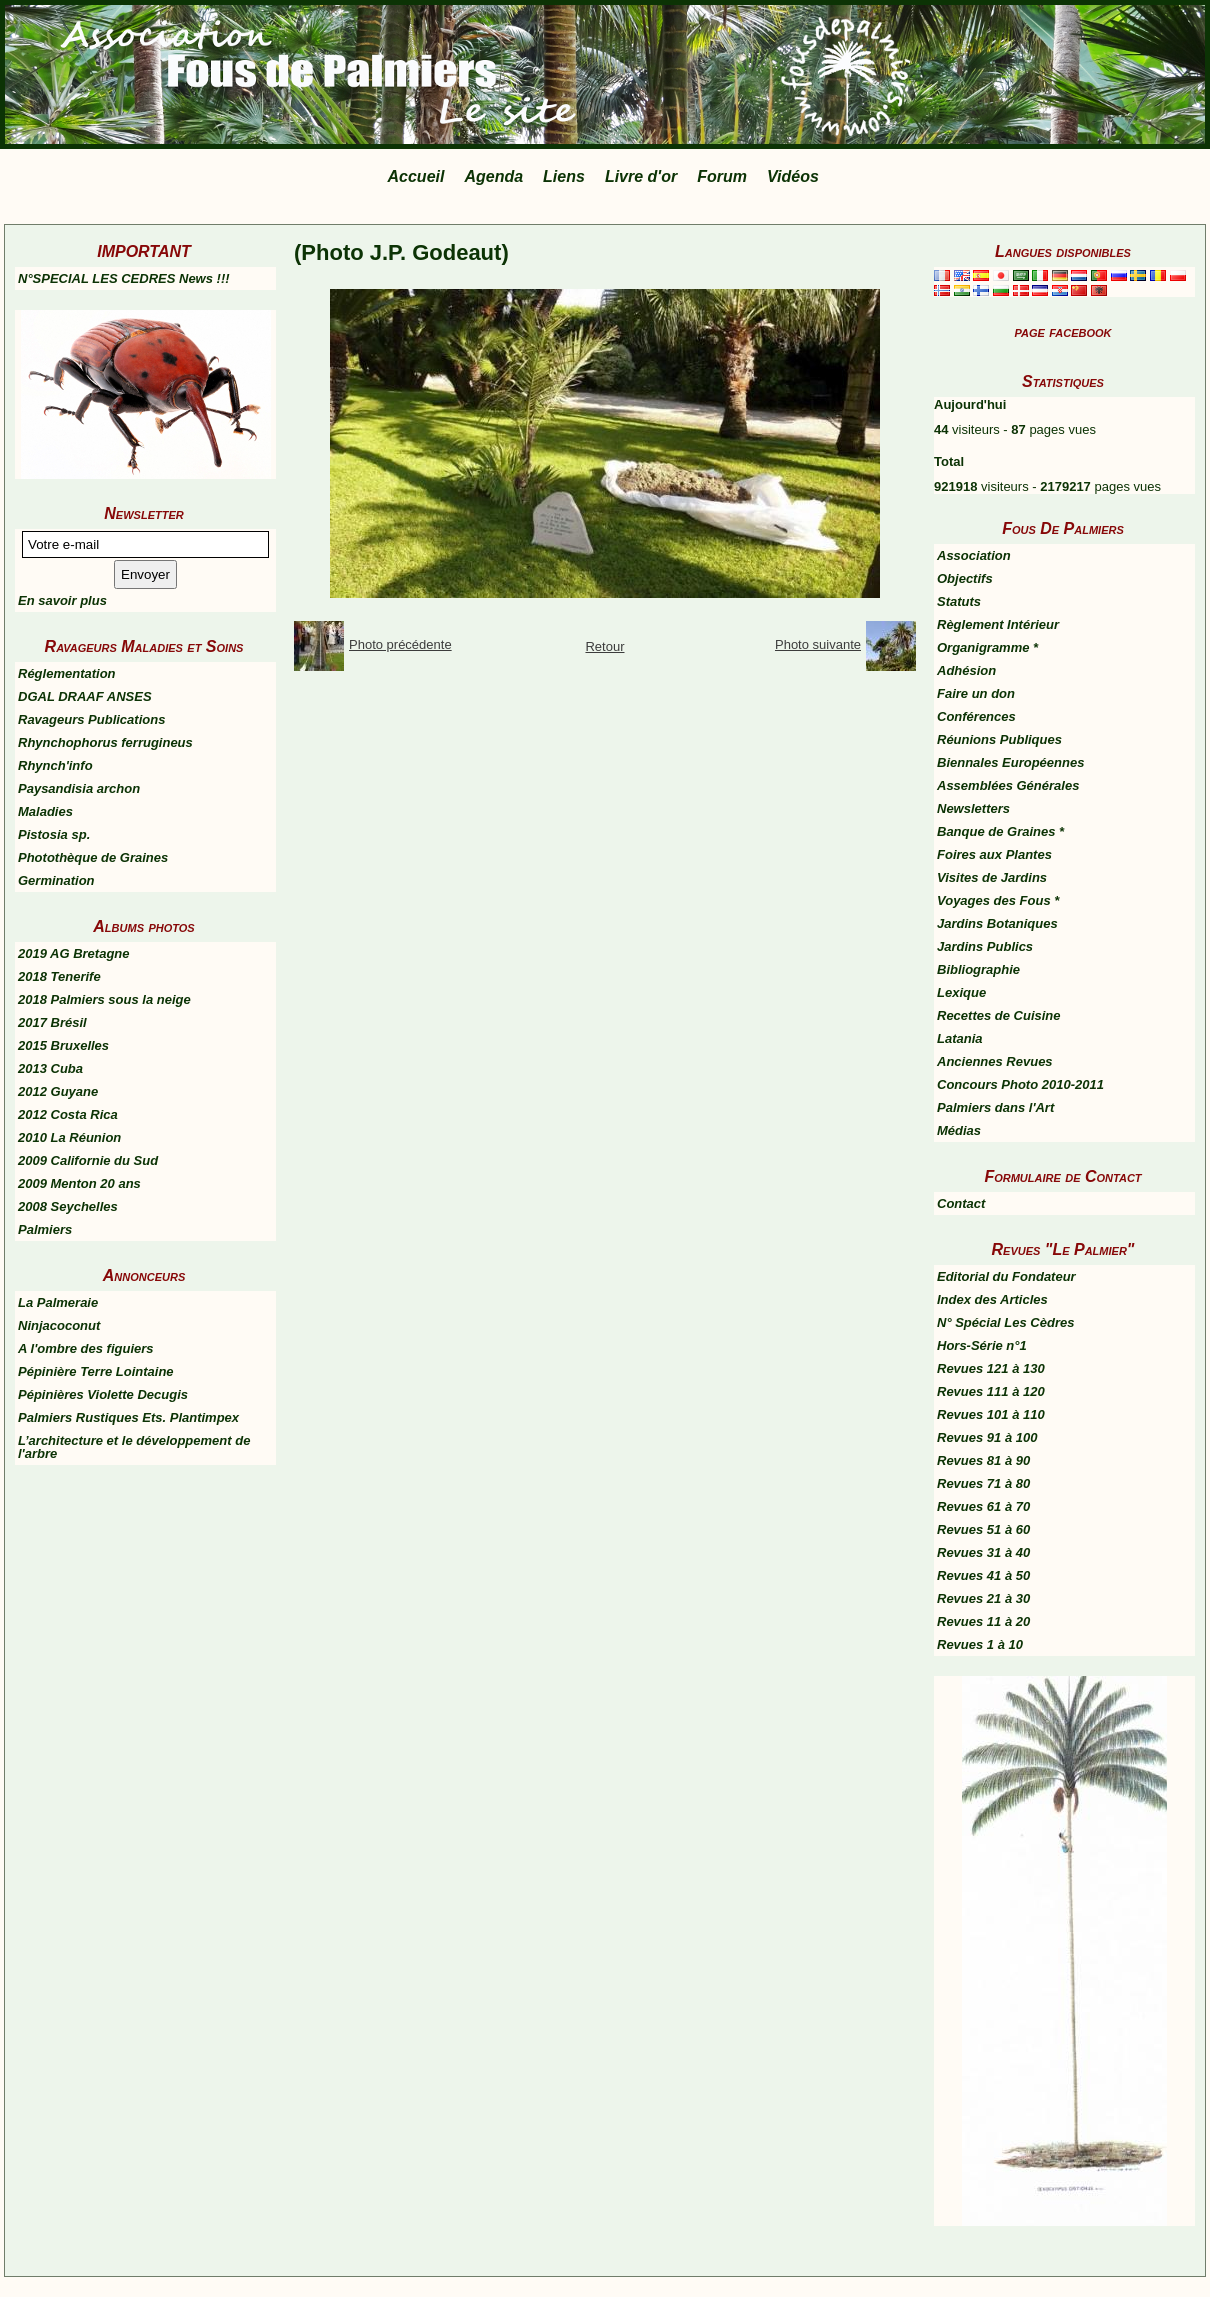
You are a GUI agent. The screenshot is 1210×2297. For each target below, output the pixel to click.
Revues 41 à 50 (983, 1575)
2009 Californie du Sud (88, 1160)
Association (974, 555)
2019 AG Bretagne (74, 953)
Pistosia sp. (54, 834)
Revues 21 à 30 (983, 1598)
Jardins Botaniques (997, 923)
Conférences (976, 716)
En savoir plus (62, 600)
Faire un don (976, 693)
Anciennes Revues (995, 1061)
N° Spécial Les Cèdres (1005, 1322)
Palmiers (45, 1229)
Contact (961, 1203)
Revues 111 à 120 (991, 1391)
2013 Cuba (50, 1068)
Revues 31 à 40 (983, 1552)
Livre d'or (641, 176)
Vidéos (793, 176)
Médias (959, 1130)
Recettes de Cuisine (999, 1015)
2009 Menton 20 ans (79, 1183)
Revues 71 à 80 (983, 1483)
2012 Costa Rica (68, 1114)
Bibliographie (978, 969)
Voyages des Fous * (998, 900)
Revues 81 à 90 (983, 1460)
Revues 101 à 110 (991, 1414)
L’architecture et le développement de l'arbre (134, 1447)
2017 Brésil (52, 1022)
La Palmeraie (58, 1302)
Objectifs (965, 578)
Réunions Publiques (999, 739)
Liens (564, 176)
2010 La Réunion (69, 1137)
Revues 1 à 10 (980, 1644)
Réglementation (67, 673)
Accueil (416, 176)
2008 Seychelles (68, 1206)
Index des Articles (992, 1299)
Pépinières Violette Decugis (103, 1394)
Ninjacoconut (59, 1325)
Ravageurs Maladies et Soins (144, 646)
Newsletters (973, 808)
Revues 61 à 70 (983, 1506)
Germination (56, 880)
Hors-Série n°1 (982, 1345)
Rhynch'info (55, 765)
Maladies (45, 811)
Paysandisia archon (79, 788)
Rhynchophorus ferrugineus (105, 742)
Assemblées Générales (1008, 785)
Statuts (959, 601)
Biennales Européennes (1010, 762)
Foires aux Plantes (994, 854)
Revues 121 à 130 (991, 1368)
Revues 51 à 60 (983, 1529)
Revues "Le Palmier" (1063, 1249)
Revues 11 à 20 (983, 1621)
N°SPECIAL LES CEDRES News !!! (124, 278)
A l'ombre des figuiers (86, 1348)
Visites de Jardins (992, 877)
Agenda (493, 176)
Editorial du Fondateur (1006, 1276)
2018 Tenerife (59, 976)
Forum (722, 176)
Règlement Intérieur (998, 624)
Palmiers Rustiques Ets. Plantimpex (128, 1417)
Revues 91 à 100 (987, 1437)
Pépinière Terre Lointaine (96, 1371)
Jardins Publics (985, 946)
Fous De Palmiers (1063, 528)
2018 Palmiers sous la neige (104, 999)
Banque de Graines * (1000, 831)
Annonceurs (144, 1275)
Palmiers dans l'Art (995, 1107)
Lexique (961, 992)
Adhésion (966, 670)
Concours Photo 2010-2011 (1020, 1084)
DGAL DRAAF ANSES (85, 696)
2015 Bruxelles (63, 1045)
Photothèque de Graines (93, 857)
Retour (604, 646)
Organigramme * (987, 647)
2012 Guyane (58, 1091)
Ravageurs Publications (91, 719)
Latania (960, 1038)
